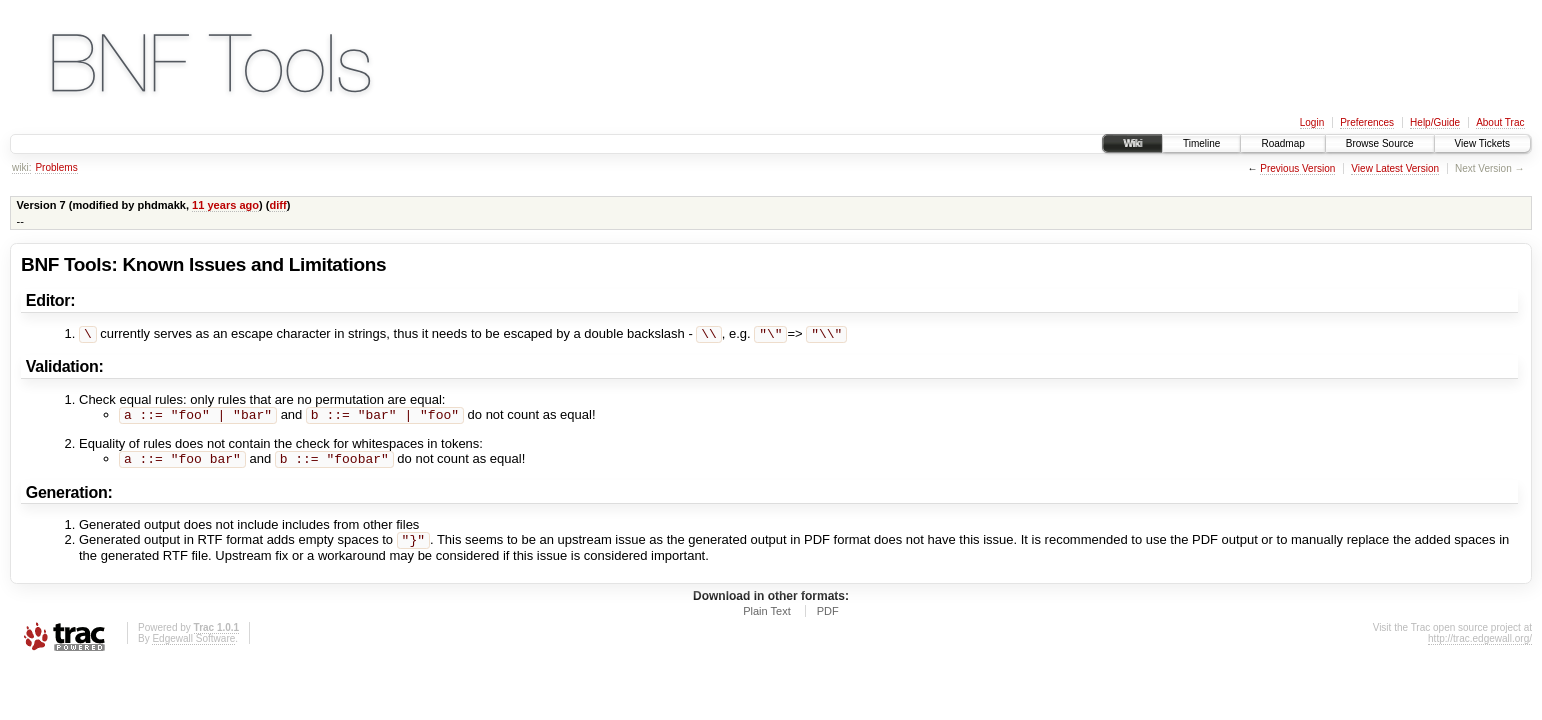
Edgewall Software (193, 646)
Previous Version (1297, 168)
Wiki (1132, 143)
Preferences (1367, 122)
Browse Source (1380, 143)
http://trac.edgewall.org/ (1480, 646)
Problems (56, 167)
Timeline (1201, 143)
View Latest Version (1395, 168)
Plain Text (767, 619)
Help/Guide (1435, 122)
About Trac (1500, 122)
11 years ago (225, 205)
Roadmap (1282, 143)
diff (277, 205)
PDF (828, 619)
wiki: (21, 167)
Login (1312, 122)
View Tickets (1482, 143)
